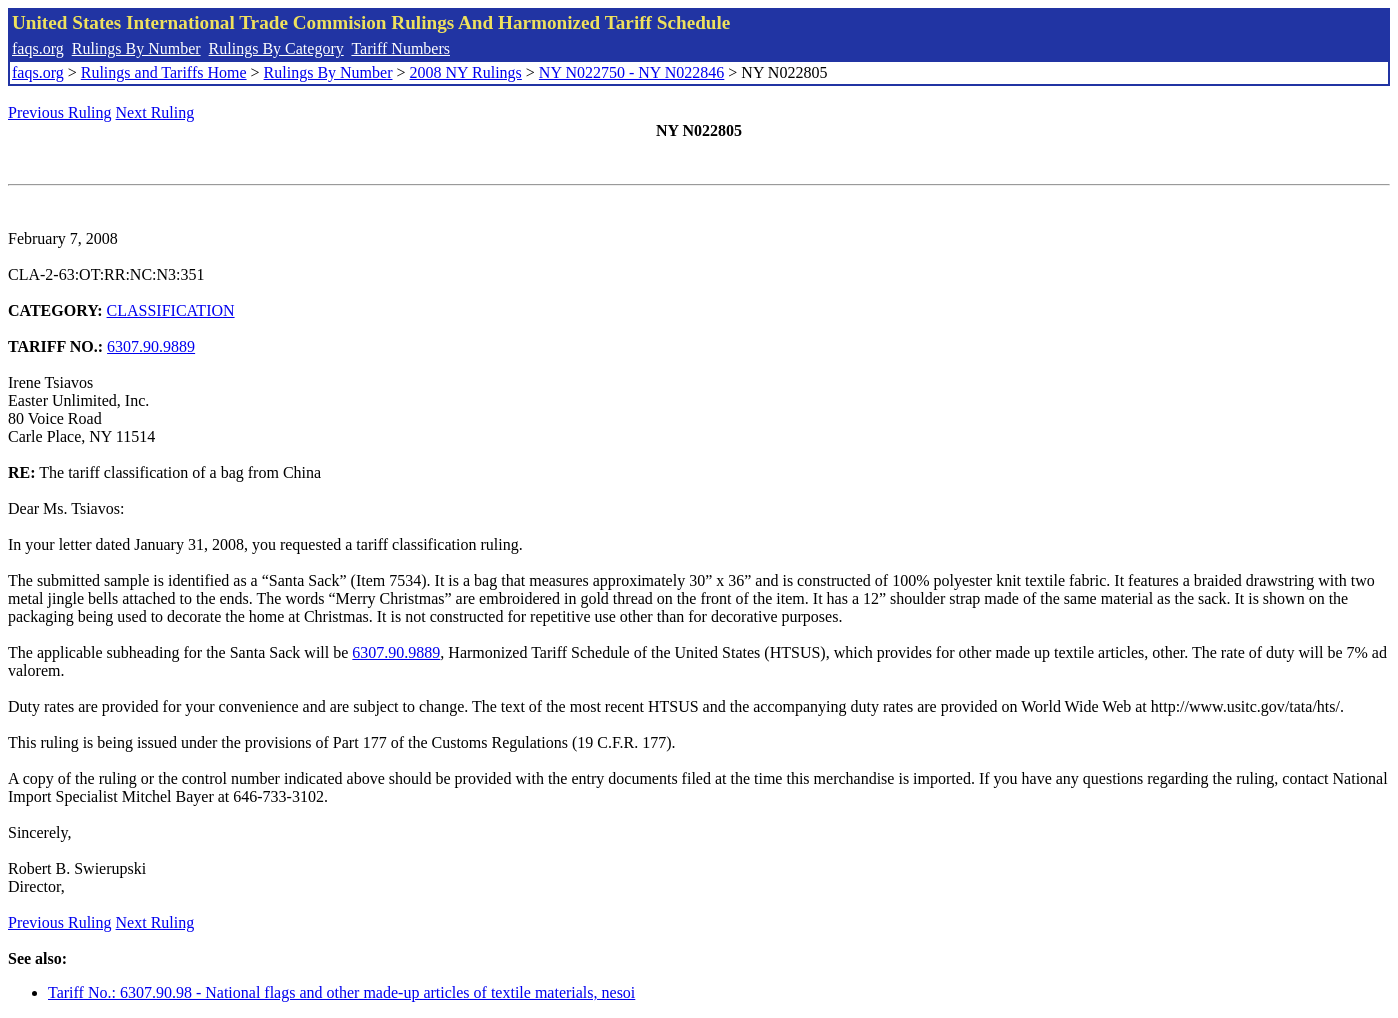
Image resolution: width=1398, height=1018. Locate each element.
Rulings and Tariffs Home (164, 72)
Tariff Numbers (400, 48)
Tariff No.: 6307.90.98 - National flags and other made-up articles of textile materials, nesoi (341, 992)
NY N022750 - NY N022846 (631, 72)
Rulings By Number (136, 48)
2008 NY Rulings (466, 72)
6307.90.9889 (151, 346)
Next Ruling (155, 112)
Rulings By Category (276, 48)
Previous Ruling (60, 112)
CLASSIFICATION (171, 310)
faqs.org (38, 48)
